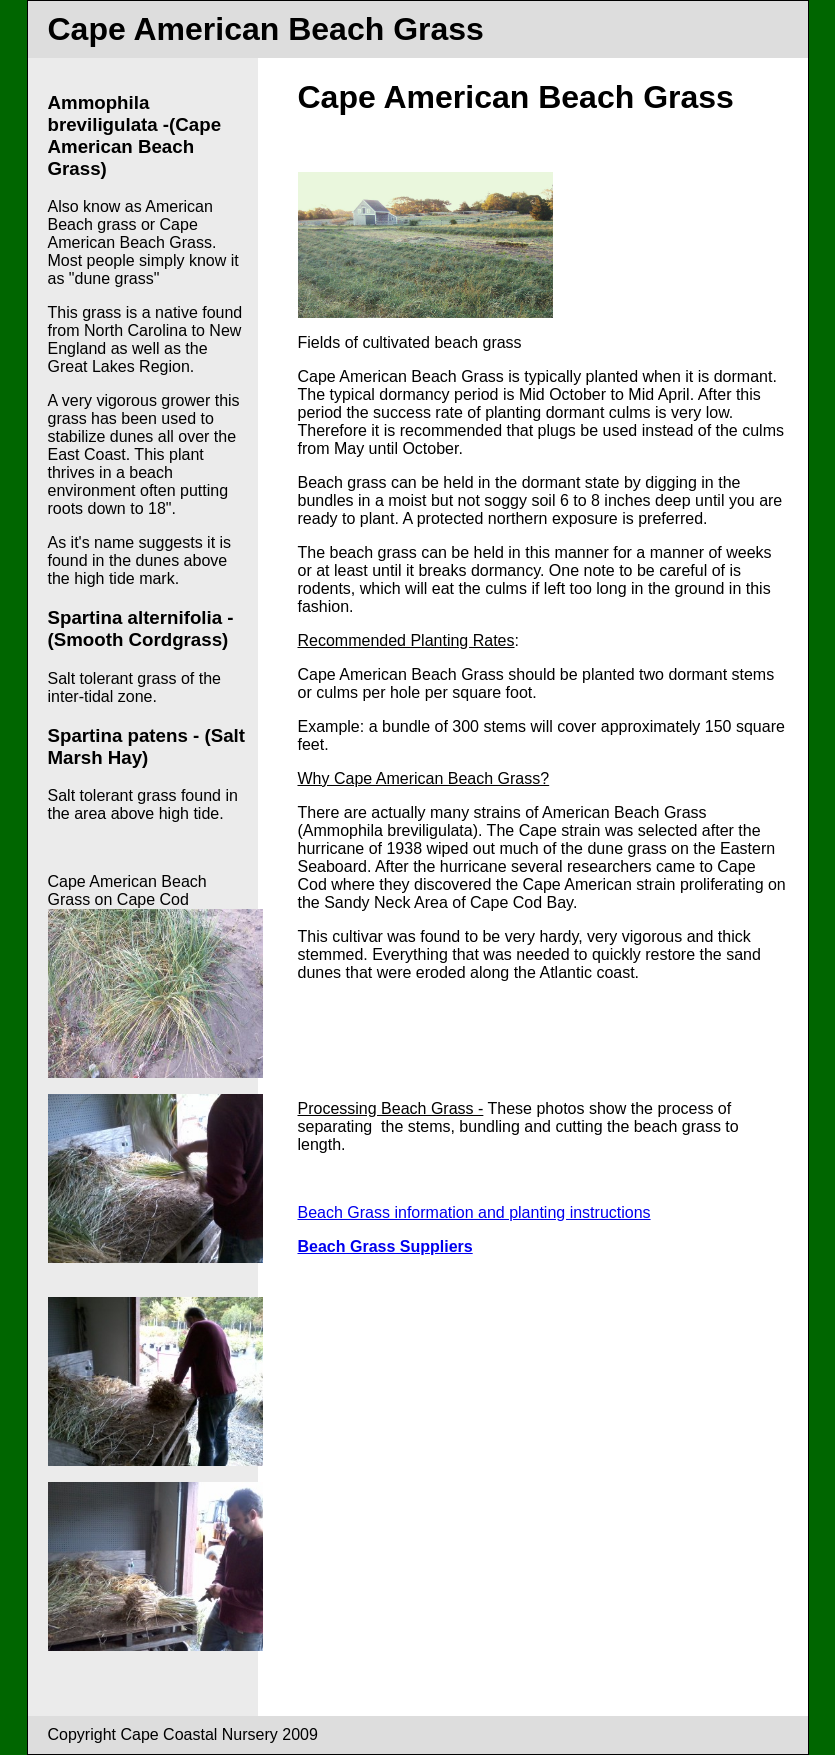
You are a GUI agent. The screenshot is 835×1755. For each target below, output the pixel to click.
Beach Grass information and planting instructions (474, 1212)
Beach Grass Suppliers (385, 1246)
